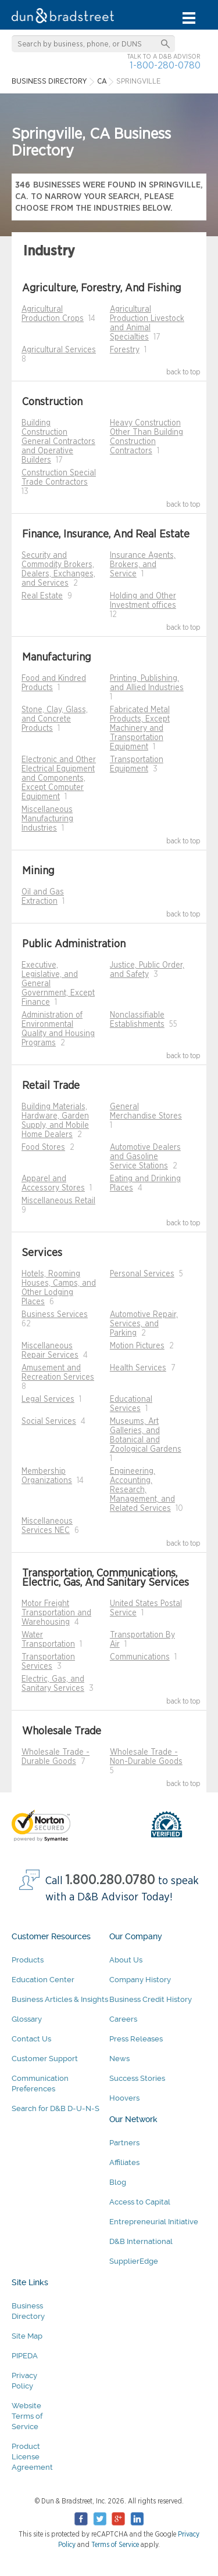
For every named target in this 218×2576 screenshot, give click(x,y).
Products (28, 1960)
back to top (183, 372)
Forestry (125, 350)
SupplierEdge (133, 2261)
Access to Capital (139, 2202)
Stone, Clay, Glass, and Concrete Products (55, 719)
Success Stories (137, 2078)
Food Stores (43, 1147)
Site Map (27, 2336)
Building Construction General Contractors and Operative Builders (58, 441)
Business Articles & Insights (60, 1999)
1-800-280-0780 (165, 65)
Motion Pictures (137, 1346)
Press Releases (136, 2038)
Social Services (49, 1421)
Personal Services (142, 1274)
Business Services (55, 1315)
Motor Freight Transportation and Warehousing (56, 1613)
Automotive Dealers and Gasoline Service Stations (145, 1156)
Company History (140, 1979)
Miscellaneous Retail (58, 1201)
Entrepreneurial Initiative (153, 2221)
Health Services (138, 1368)
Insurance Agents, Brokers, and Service (143, 564)
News (119, 2058)
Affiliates (124, 2162)
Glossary (27, 2019)
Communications (140, 1657)
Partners (124, 2142)
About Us (125, 1960)
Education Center (43, 1979)
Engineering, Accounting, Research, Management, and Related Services (142, 1490)
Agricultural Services (59, 350)
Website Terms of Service (27, 2416)
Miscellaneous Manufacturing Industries (47, 819)
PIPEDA (25, 2355)
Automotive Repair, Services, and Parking (144, 1324)
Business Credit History (150, 1999)
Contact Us (31, 2038)
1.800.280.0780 (110, 1880)
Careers (123, 2019)
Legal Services (48, 1399)
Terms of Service (115, 2544)
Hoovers (124, 2098)
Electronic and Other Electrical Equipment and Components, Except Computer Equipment (59, 778)
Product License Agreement (32, 2457)
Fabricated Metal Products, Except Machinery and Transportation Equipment (140, 728)
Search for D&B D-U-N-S (55, 2108)
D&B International (141, 2241)
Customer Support (45, 2058)
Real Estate (42, 596)
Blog (117, 2182)
